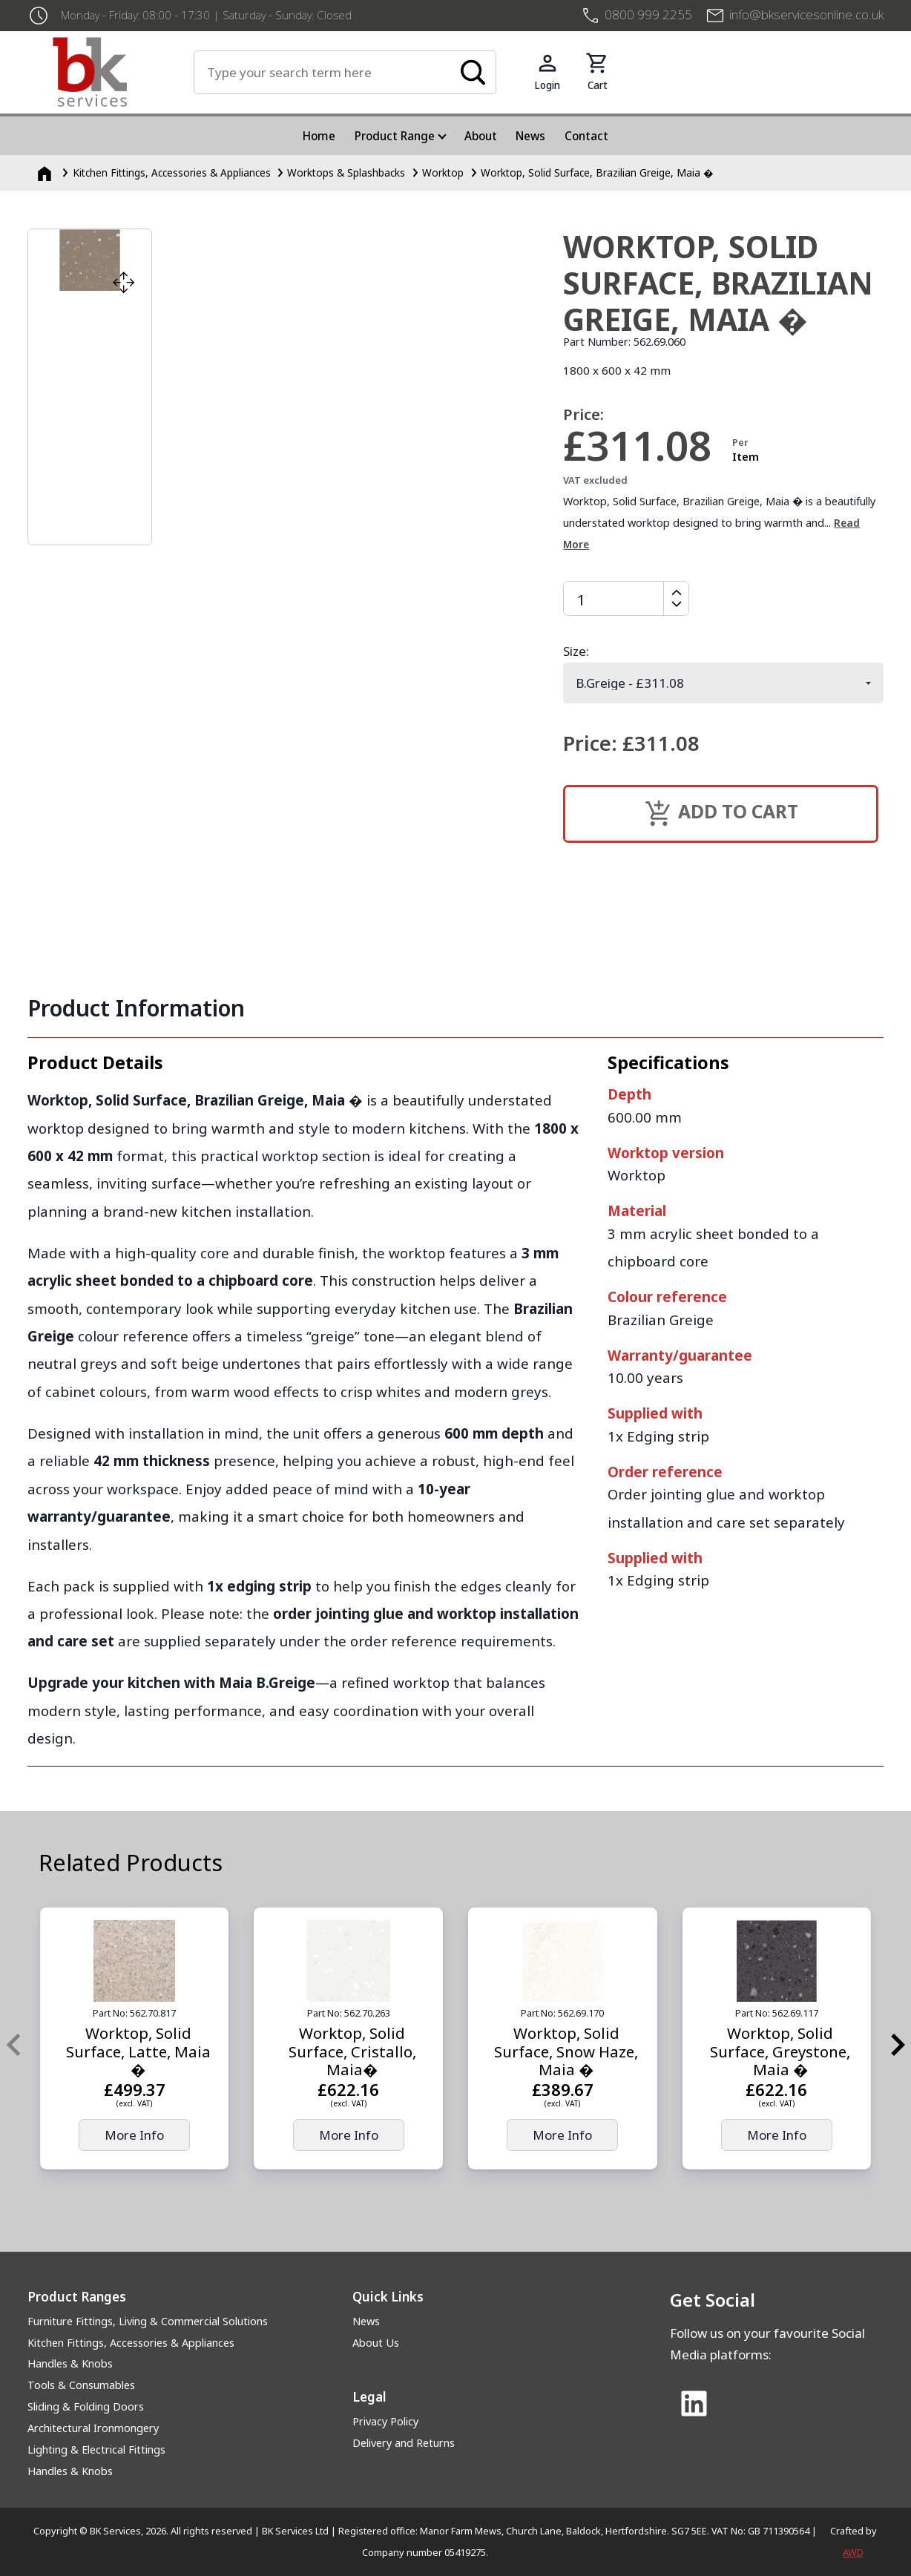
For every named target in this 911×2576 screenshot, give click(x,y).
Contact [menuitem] (586, 135)
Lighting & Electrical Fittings (96, 2449)
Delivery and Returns (403, 2443)
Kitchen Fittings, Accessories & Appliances (130, 2343)
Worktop (443, 172)
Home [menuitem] (319, 135)
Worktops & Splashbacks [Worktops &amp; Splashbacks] (346, 172)
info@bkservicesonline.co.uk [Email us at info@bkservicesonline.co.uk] (806, 14)
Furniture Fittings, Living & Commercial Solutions (147, 2321)
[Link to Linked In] (694, 2405)
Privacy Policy (385, 2421)
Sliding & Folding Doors (85, 2406)
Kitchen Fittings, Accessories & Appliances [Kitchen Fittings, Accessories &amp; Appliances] (172, 172)
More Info (134, 2134)
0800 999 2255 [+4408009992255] (648, 14)
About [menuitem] (480, 135)
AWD (853, 2552)
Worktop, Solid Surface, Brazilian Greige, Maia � (597, 172)
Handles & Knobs (70, 2363)
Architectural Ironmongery (93, 2428)
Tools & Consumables (81, 2385)
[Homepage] (46, 172)
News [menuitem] (530, 135)
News (366, 2321)
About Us (375, 2343)
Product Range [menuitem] (395, 135)
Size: (576, 651)
